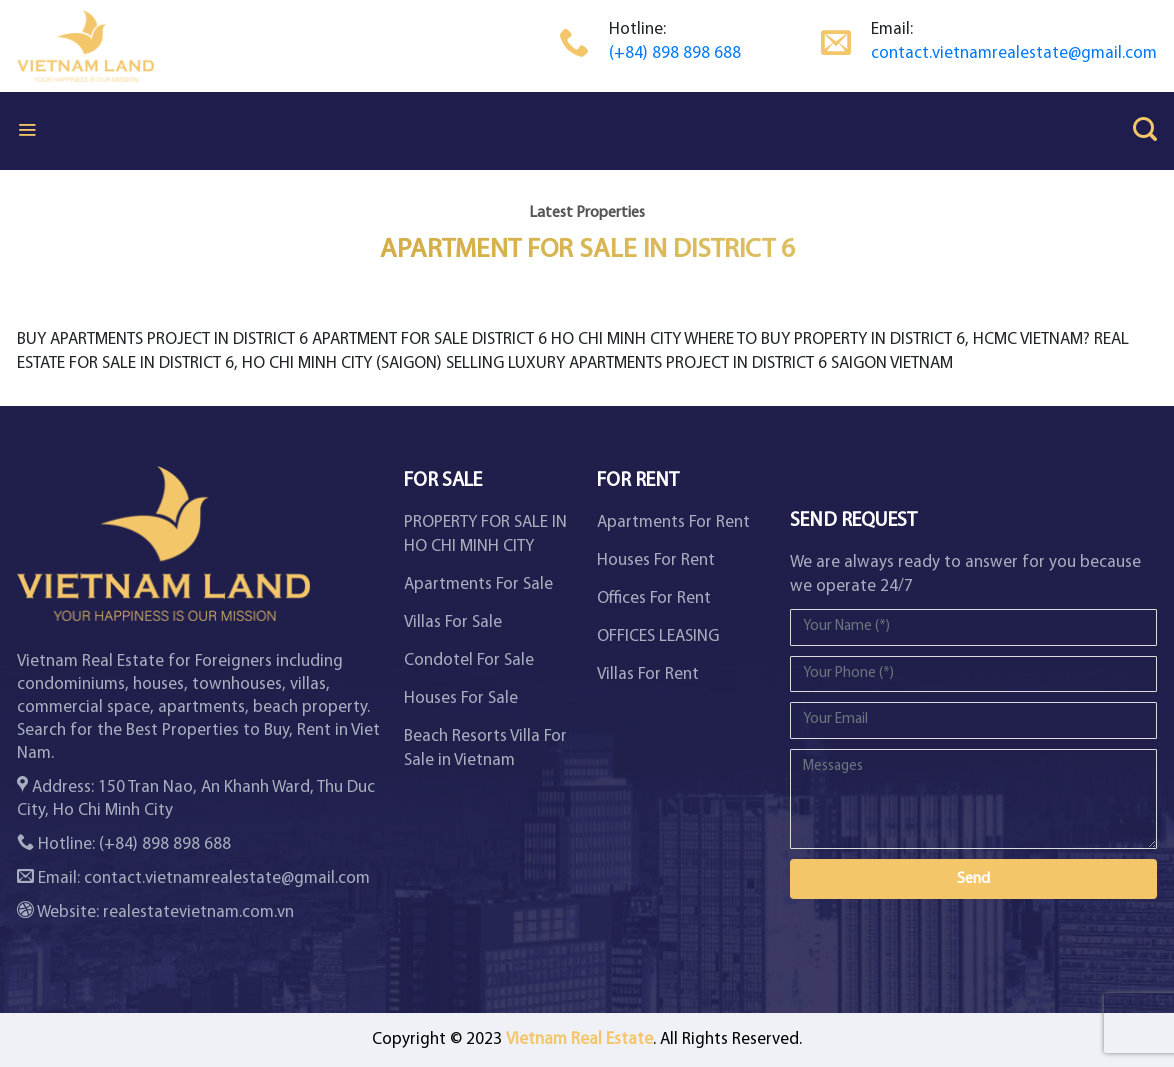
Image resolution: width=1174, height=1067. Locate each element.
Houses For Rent (656, 560)
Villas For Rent (648, 674)
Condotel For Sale (469, 660)
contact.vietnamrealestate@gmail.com (1014, 53)
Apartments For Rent (673, 522)
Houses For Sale (461, 698)
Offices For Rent (654, 598)
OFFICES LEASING (658, 636)
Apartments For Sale (478, 584)
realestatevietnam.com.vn (198, 912)
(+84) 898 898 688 (675, 53)
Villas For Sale (453, 622)
